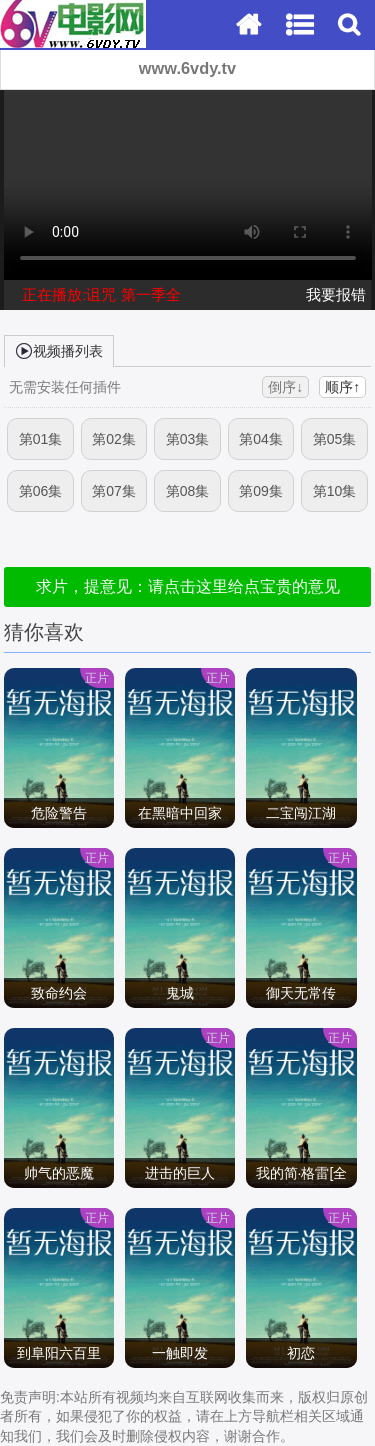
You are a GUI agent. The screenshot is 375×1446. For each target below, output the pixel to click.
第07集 (114, 491)
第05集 (335, 439)
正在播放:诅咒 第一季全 (101, 294)
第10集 (335, 491)
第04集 (261, 439)
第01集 (41, 439)
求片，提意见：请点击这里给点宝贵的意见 (188, 586)
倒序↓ (285, 387)
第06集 (41, 491)
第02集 (114, 439)
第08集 (188, 491)
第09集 (261, 491)
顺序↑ (342, 387)
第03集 (188, 439)
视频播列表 (59, 350)
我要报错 (336, 294)
